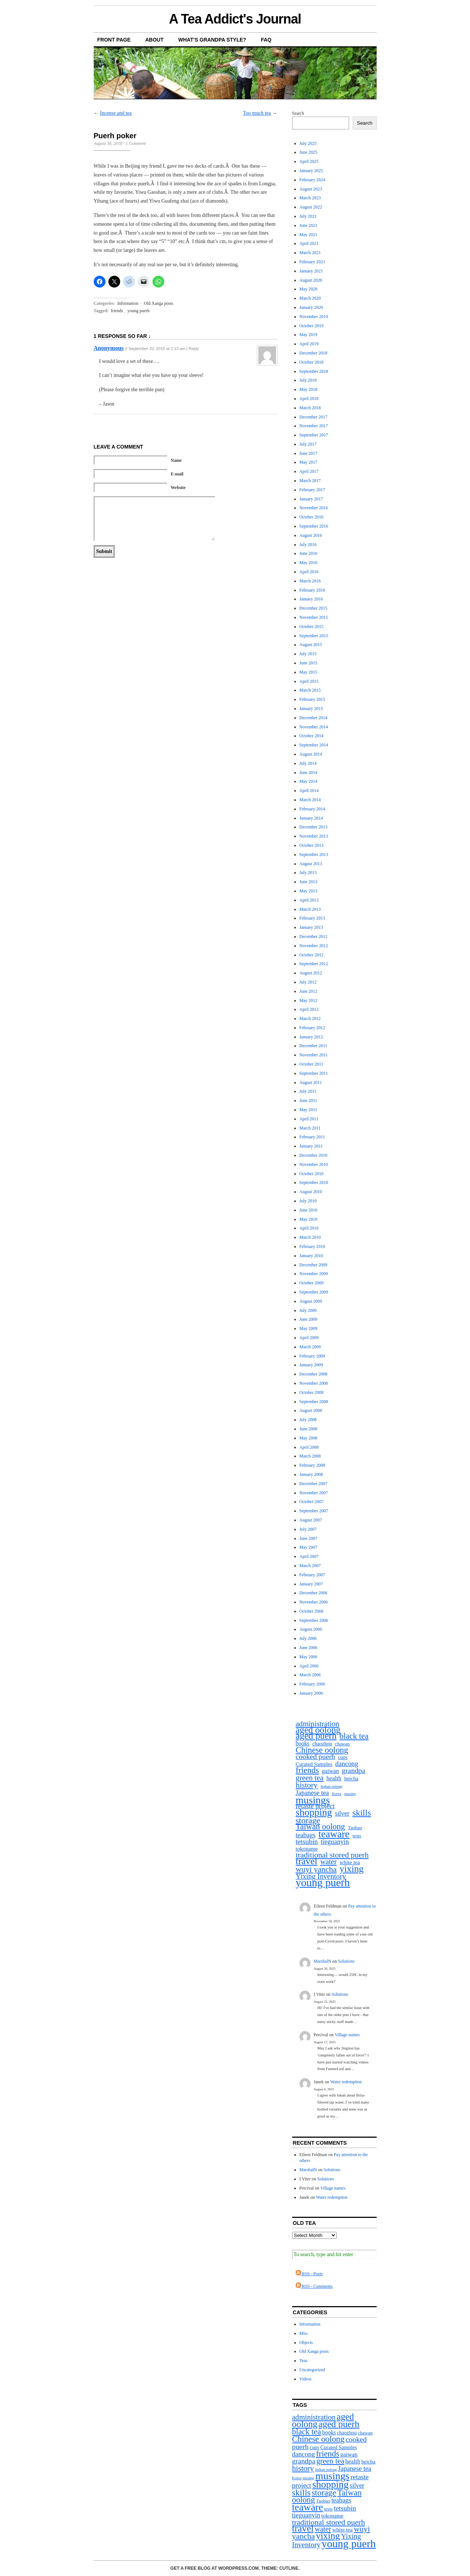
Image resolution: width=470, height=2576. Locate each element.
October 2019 (311, 325)
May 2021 (308, 234)
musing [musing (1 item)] (350, 1794)
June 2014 (308, 772)
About (154, 40)
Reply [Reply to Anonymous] (194, 348)
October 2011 (311, 1064)
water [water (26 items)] (328, 1862)
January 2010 (311, 1255)
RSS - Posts (309, 2273)
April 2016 (309, 571)
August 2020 (310, 280)
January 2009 (311, 1364)
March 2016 (310, 581)
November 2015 (313, 617)
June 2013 (308, 881)
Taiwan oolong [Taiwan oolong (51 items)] (320, 1827)
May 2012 (308, 1000)
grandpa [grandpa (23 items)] (353, 1770)
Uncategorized (312, 2369)
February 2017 (312, 489)
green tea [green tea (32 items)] (310, 1778)
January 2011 (311, 1146)
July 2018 (308, 380)
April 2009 (309, 1337)
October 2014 (311, 735)
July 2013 (308, 872)
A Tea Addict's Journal (235, 18)
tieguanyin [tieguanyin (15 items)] (335, 1842)
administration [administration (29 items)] (318, 1724)
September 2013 (313, 854)
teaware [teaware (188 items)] (334, 1834)
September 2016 (313, 526)
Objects (306, 2342)
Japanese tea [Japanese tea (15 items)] (312, 1793)
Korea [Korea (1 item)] (336, 1794)
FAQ (266, 40)
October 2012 (311, 954)
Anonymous (109, 348)
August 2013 (310, 863)
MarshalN (322, 1961)
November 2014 (313, 726)
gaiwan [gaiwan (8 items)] (330, 1771)
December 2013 (313, 826)
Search (298, 113)
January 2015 (311, 708)
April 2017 (309, 471)
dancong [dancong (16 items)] (346, 1764)
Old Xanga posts (158, 303)
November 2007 (313, 1492)
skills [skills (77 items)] (361, 1813)
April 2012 (309, 1009)
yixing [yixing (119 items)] (351, 1869)
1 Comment (136, 143)
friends (117, 310)
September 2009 (313, 1292)
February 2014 (312, 808)
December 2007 (313, 1483)
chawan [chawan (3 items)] (342, 1744)
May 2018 (308, 389)
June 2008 (308, 1428)
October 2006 (311, 1611)
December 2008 (313, 1374)
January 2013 (311, 927)
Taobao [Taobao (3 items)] (355, 1827)
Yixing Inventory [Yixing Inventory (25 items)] (321, 1876)
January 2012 (311, 1036)
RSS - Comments (314, 2286)
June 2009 (308, 1319)
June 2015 (308, 663)
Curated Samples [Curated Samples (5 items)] (314, 1764)
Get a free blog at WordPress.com (215, 2568)
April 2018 (309, 398)
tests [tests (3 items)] (356, 1835)
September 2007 (313, 1510)
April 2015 (309, 681)
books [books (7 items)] (302, 1744)
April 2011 (309, 1118)
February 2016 (312, 590)
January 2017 (311, 499)
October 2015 (311, 626)
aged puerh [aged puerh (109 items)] (316, 1736)
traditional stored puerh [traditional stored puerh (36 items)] (332, 1855)
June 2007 (308, 1538)
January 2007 (311, 1584)
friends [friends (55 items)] (307, 1770)
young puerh (139, 310)
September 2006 (313, 1620)
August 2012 (310, 972)
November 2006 (313, 1602)
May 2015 (308, 672)
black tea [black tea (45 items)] (354, 1736)
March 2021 (310, 252)
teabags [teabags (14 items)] (306, 1835)
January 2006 (311, 1693)
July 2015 (308, 653)
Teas (303, 2360)
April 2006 (309, 1666)
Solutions (346, 1961)
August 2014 (310, 754)
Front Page (114, 40)
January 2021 (311, 271)
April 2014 (309, 790)
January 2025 (311, 170)
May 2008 (308, 1438)
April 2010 (309, 1228)
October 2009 (311, 1282)
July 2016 (308, 544)
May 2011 (308, 1109)
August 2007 (310, 1520)
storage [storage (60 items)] (308, 1820)
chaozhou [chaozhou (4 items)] (322, 1744)
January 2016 (311, 599)
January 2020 (311, 307)
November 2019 (313, 316)
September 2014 (313, 745)
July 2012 (308, 982)
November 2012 (313, 945)
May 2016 (308, 562)
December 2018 (313, 353)
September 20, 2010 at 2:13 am (156, 348)
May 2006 (308, 1656)
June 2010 (308, 1210)
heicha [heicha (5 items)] (351, 1778)
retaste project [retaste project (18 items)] (315, 1806)
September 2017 (313, 435)
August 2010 (310, 1191)
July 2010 (308, 1200)
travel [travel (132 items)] (306, 1861)
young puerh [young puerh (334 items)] (323, 1883)
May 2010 (308, 1219)
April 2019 (309, 343)
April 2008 (309, 1447)
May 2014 (308, 781)
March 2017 (310, 480)
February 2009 (312, 1356)
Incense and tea (116, 113)
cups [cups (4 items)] (343, 1757)
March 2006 (310, 1674)
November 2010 (313, 1164)
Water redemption (346, 2081)
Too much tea (257, 113)
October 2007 (311, 1501)
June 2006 (308, 1647)
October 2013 (311, 845)
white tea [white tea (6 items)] (350, 1862)
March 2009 (310, 1346)
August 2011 (310, 1082)
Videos (305, 2378)
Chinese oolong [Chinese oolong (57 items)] (322, 1750)
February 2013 (312, 918)
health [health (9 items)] (333, 1779)
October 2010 (311, 1173)
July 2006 (308, 1638)
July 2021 (308, 216)
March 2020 (310, 298)
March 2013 (310, 909)
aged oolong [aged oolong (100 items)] (318, 1730)
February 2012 (312, 1027)
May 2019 (308, 334)
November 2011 (313, 1054)
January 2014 (311, 818)
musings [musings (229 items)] (313, 1800)
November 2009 (313, 1273)
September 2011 (313, 1073)
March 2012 (310, 1018)
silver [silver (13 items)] (342, 1813)
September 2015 (313, 635)
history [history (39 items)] (307, 1785)
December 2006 (313, 1592)
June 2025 (308, 152)
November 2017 (313, 425)
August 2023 (310, 189)
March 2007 (310, 1565)
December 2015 (313, 608)
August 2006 (310, 1629)
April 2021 (309, 243)
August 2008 (310, 1410)
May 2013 (308, 890)
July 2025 (308, 143)
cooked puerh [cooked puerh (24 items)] (316, 1756)
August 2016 (310, 535)
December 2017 (313, 417)
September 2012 (313, 963)
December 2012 (313, 936)
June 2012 (308, 991)
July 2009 (308, 1310)
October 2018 (311, 362)
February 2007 (312, 1574)
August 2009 (310, 1301)
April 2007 (309, 1556)
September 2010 (313, 1182)
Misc (303, 2333)
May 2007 (308, 1547)
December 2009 (313, 1264)
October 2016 (311, 517)
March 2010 (310, 1237)
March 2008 (310, 1456)
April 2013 (309, 900)
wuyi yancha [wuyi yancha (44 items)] (316, 1869)
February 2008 (312, 1465)
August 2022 (310, 207)
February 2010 (312, 1246)
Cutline (288, 2568)
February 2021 (312, 261)
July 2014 (308, 763)
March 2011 (310, 1128)
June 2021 (308, 225)
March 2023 (310, 197)
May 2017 (308, 462)
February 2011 (312, 1136)
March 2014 (310, 799)
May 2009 (308, 1328)
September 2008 (313, 1401)
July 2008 (308, 1419)
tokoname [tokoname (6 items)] (307, 1849)
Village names (347, 2034)
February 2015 (312, 699)
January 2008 (311, 1474)
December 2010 (313, 1155)
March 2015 (310, 690)
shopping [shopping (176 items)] (314, 1812)
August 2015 (310, 644)
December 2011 (313, 1045)
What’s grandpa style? (212, 40)
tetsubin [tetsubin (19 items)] (307, 1842)
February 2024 (312, 179)
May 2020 (308, 289)
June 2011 (308, 1100)
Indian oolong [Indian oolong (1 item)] (331, 1786)
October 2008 (311, 1392)
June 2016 (308, 553)
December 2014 (313, 717)
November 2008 (313, 1383)
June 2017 (308, 453)
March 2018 (310, 407)
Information (127, 303)
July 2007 (308, 1529)
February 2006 (312, 1684)
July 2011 (308, 1091)
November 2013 (313, 836)
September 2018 (313, 371)
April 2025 (309, 161)
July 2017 (308, 444)
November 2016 (313, 507)
